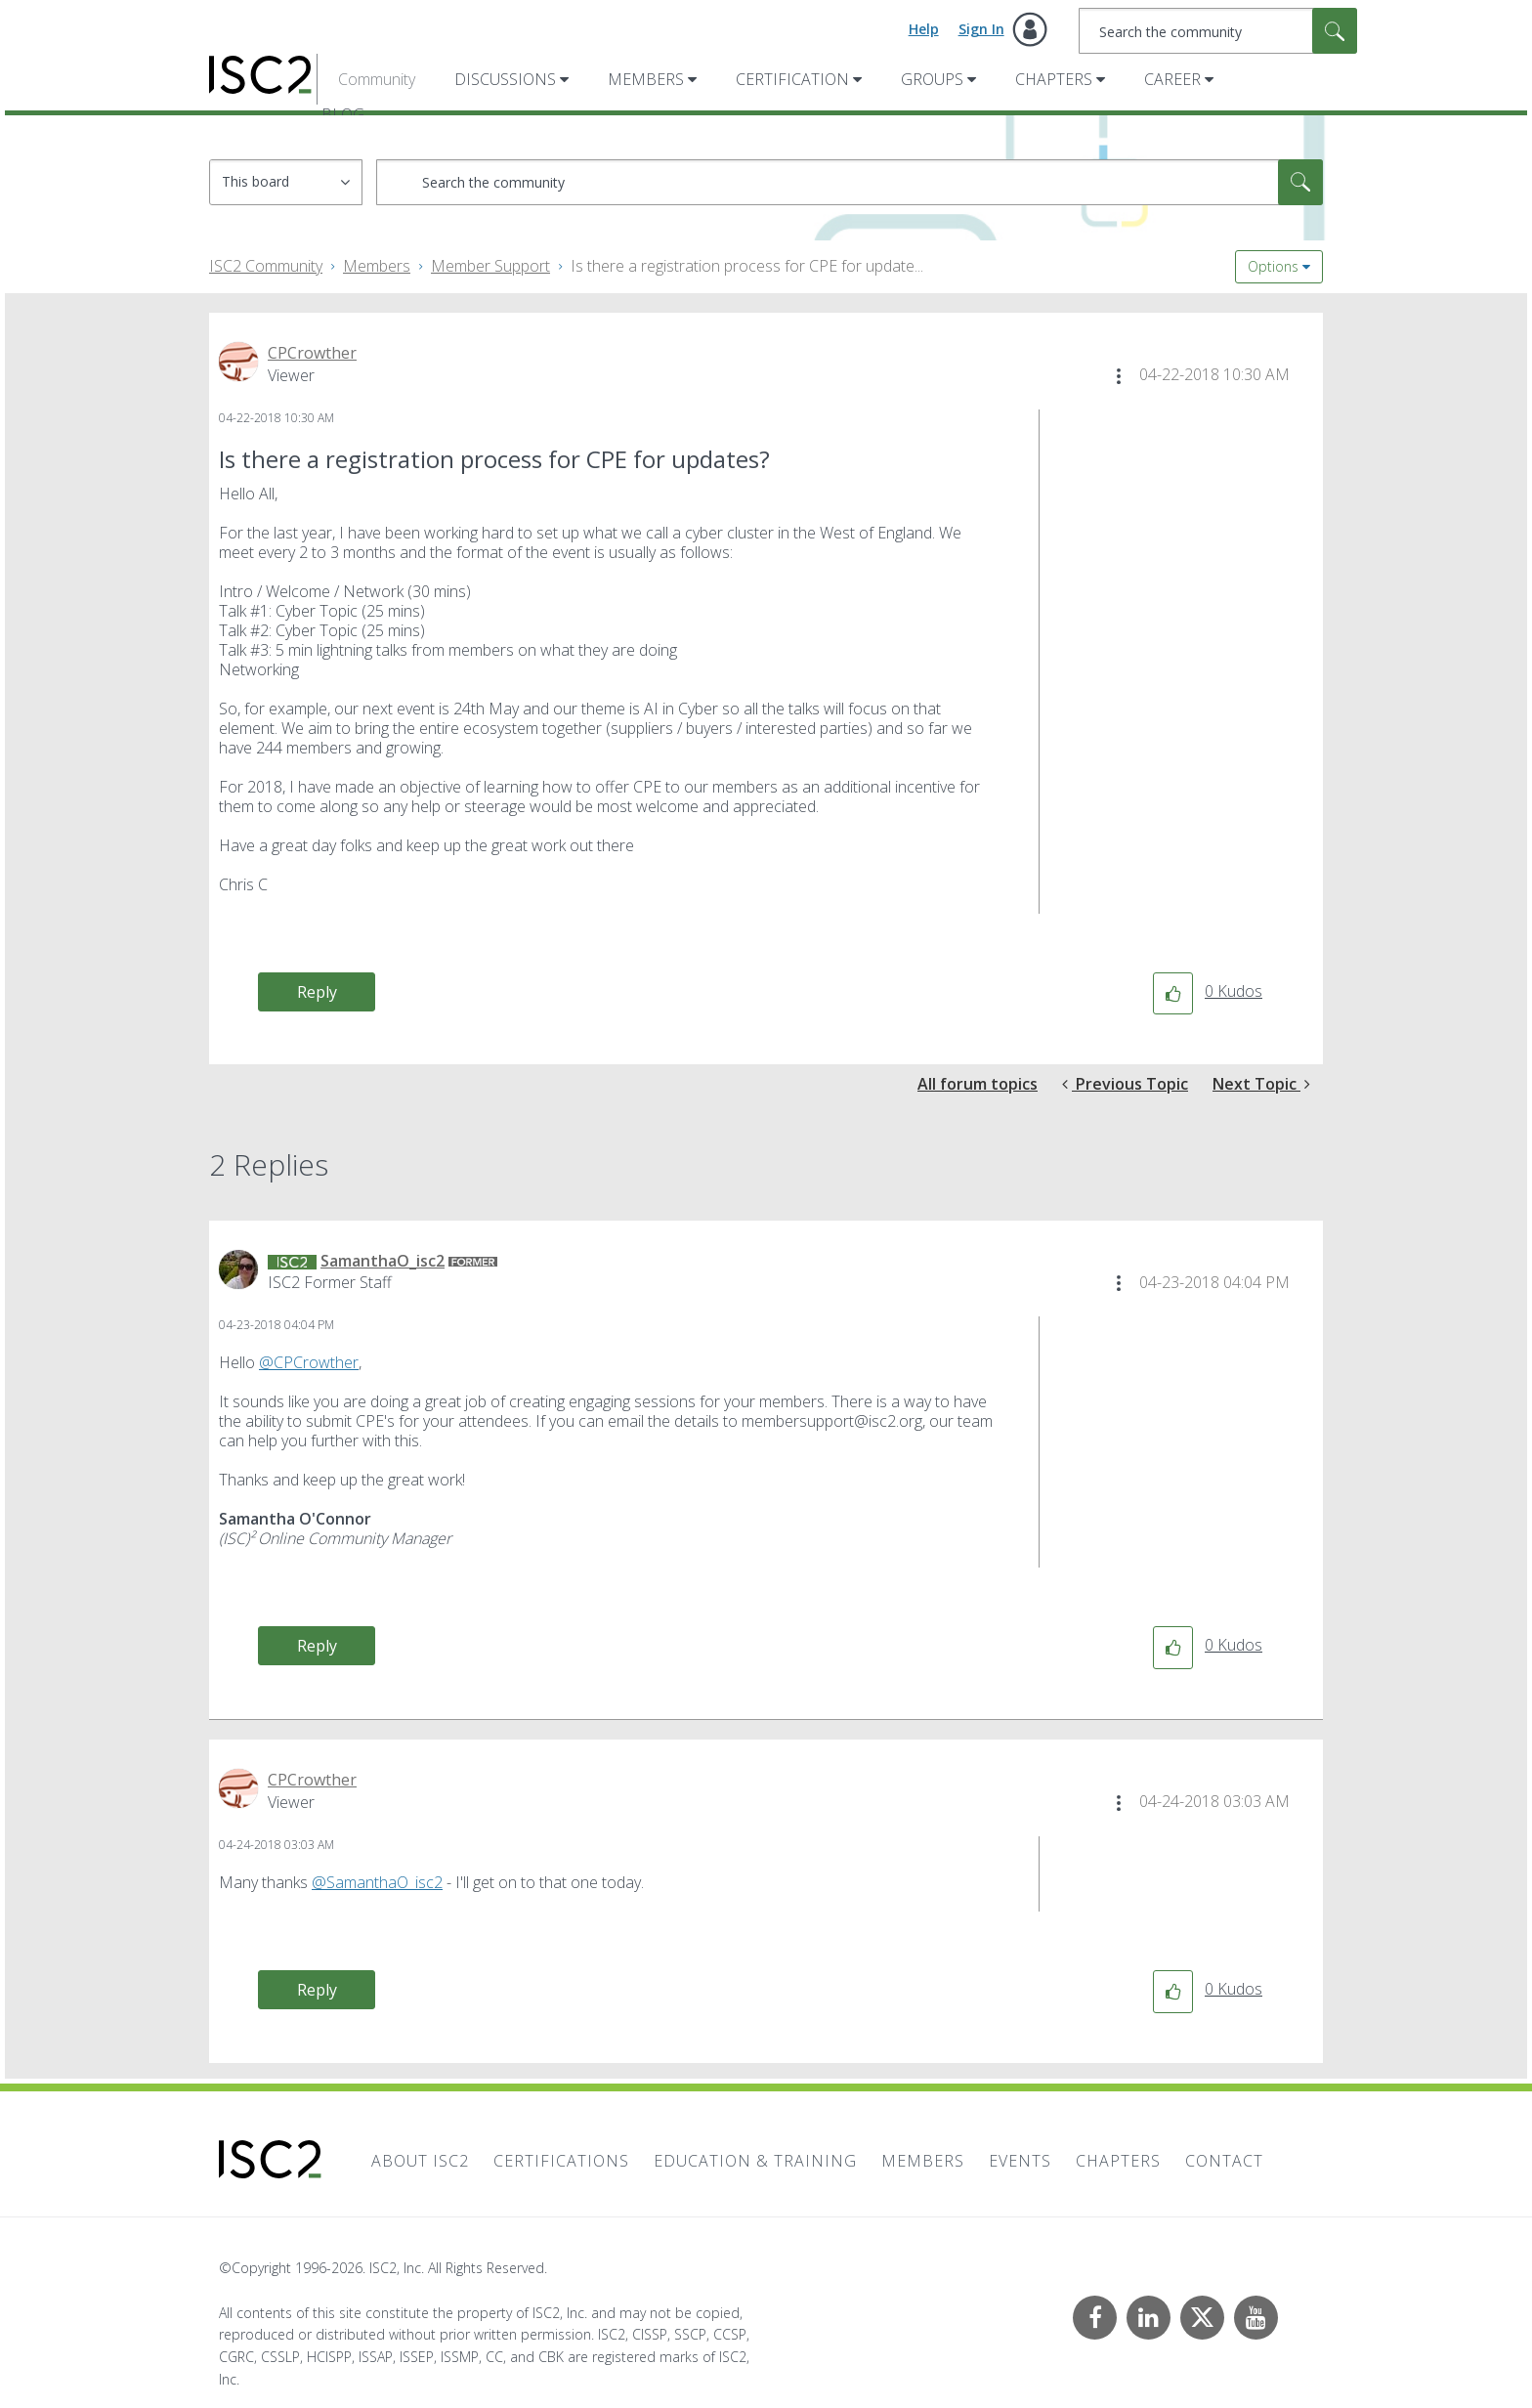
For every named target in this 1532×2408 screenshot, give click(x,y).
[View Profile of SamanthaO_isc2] (382, 1260)
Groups (932, 79)
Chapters (1053, 79)
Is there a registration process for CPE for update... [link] (747, 266)
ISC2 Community (265, 266)
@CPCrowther (309, 1362)
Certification (792, 79)
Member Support (490, 266)
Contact (1224, 2161)
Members (646, 79)
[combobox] (1218, 31)
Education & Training (755, 2161)
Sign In (981, 29)
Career (1172, 79)
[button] (1118, 376)
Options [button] (1273, 266)
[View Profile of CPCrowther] (312, 353)
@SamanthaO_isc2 (377, 1882)
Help (924, 29)
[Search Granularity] (286, 182)
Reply (317, 992)
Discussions (505, 79)
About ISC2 (420, 2161)
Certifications (561, 2161)
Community (376, 79)
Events (1020, 2161)
